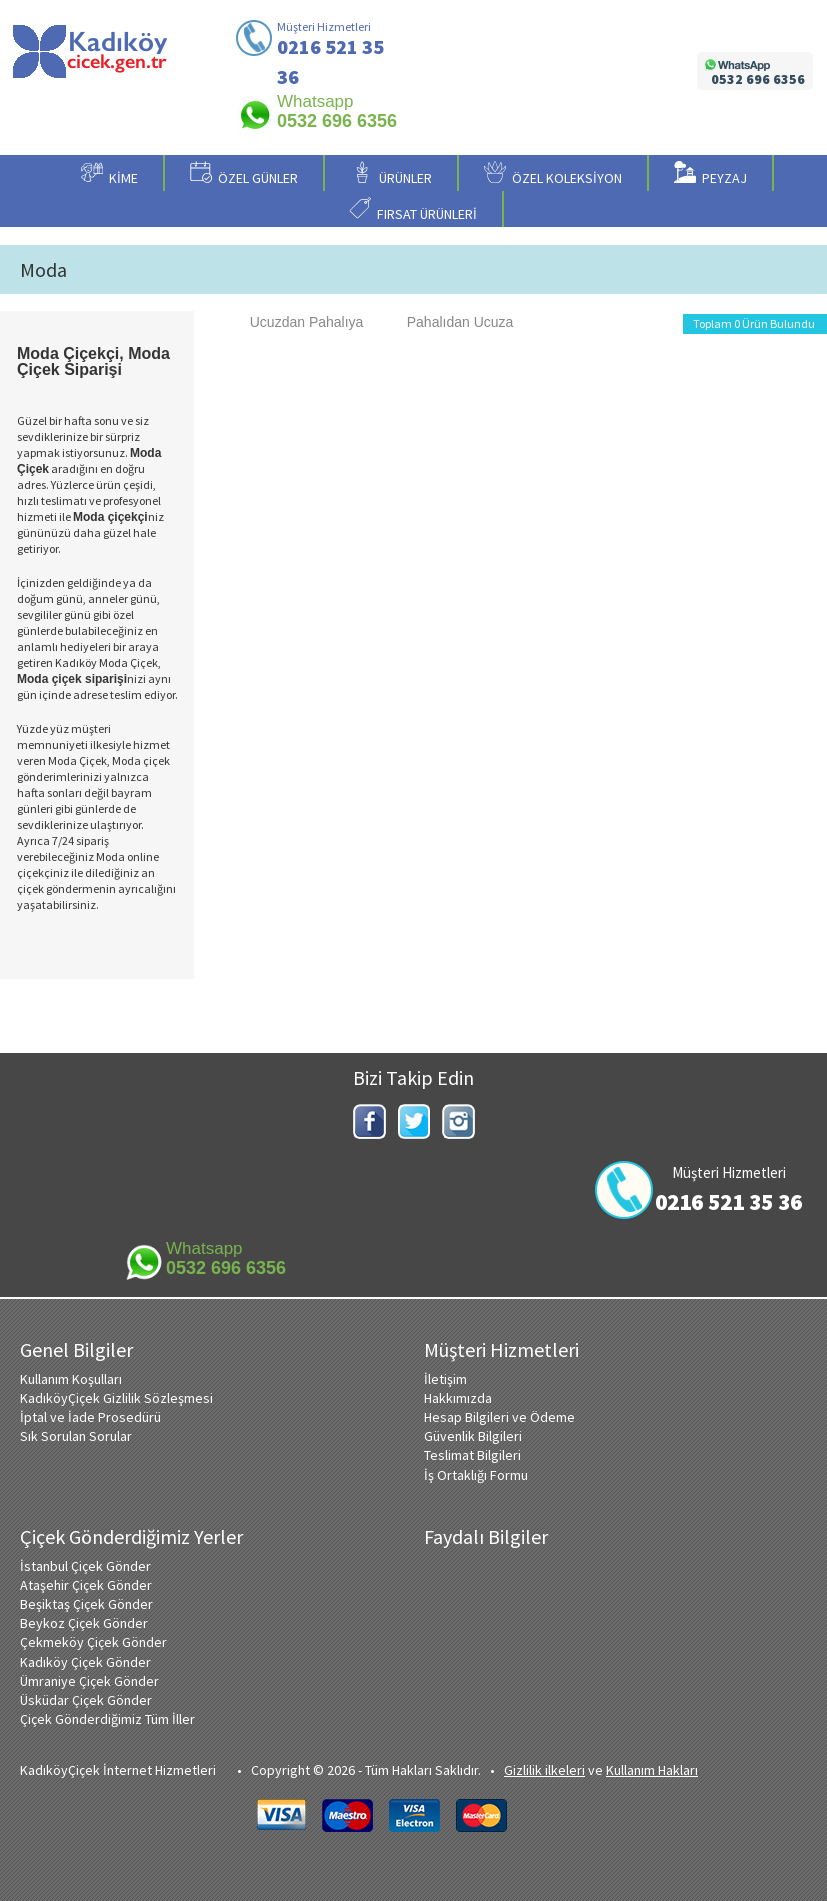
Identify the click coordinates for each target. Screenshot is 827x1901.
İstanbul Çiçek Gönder (85, 1566)
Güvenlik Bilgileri (473, 1436)
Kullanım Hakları (652, 1770)
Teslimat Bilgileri (472, 1455)
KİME (109, 174)
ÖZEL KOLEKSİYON (553, 174)
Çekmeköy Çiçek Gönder (93, 1642)
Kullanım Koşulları (71, 1379)
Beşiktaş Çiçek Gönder (86, 1604)
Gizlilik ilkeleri (544, 1770)
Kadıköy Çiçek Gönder (85, 1662)
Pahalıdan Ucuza (450, 322)
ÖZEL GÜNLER (244, 174)
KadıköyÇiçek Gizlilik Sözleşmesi (116, 1398)
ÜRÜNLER (391, 174)
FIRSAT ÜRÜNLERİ (413, 210)
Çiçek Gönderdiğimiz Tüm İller (107, 1719)
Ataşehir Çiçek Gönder (86, 1585)
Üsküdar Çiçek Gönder (86, 1700)
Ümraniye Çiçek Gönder (89, 1681)
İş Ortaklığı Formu (476, 1475)
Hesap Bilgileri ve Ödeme (499, 1417)
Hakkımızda (458, 1398)
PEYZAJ (710, 174)
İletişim (445, 1379)
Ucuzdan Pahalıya (297, 322)
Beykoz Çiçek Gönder (84, 1623)
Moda (43, 270)
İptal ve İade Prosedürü (90, 1417)
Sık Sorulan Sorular (76, 1436)
